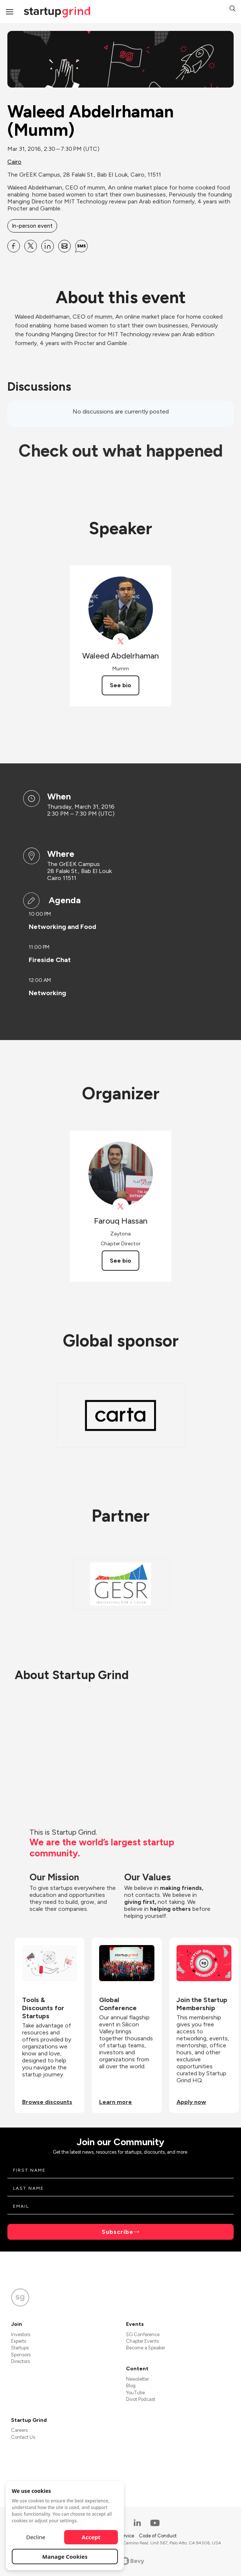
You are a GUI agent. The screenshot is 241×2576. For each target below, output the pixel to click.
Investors (20, 2334)
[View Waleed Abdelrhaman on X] (120, 641)
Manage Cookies (65, 2556)
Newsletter (137, 2379)
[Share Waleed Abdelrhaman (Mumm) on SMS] (81, 246)
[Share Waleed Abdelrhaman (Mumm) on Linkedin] (47, 246)
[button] (232, 9)
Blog (131, 2385)
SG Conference (143, 2334)
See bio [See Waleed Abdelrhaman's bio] (120, 685)
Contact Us (23, 2437)
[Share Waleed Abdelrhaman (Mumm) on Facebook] (14, 246)
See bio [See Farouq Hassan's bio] (120, 1260)
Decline (35, 2537)
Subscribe (117, 2231)
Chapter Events (142, 2341)
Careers (19, 2430)
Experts (18, 2341)
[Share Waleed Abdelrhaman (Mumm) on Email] (64, 246)
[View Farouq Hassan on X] (120, 1206)
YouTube (135, 2392)
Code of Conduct (158, 2535)
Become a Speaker (145, 2347)
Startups (20, 2347)
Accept (91, 2537)
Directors (20, 2361)
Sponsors (21, 2354)
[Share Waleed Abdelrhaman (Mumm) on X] (30, 246)
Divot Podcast (140, 2399)
